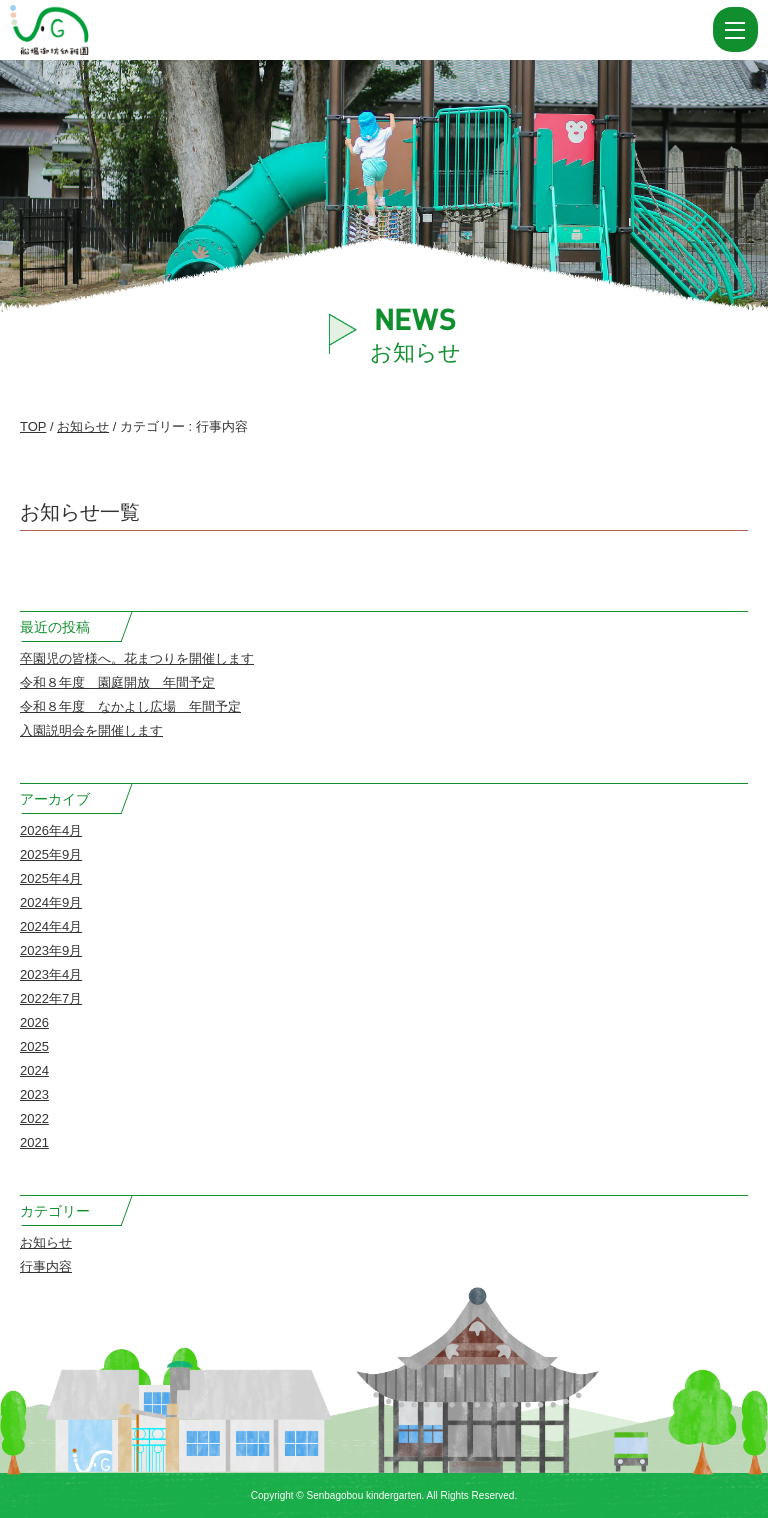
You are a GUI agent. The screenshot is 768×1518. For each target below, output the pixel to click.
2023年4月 (51, 974)
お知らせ (83, 426)
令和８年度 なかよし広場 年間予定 (130, 706)
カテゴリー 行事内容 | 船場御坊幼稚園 (97, 30)
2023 (34, 1094)
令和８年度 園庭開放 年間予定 (117, 682)
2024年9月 (51, 902)
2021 (34, 1142)
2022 (34, 1118)
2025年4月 (51, 878)
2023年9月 (51, 950)
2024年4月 (51, 926)
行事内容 (46, 1266)
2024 (34, 1070)
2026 (34, 1022)
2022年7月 (51, 998)
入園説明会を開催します (91, 730)
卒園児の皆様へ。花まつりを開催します (137, 658)
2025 (34, 1046)
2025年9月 (51, 854)
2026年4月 (51, 830)
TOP (33, 426)
